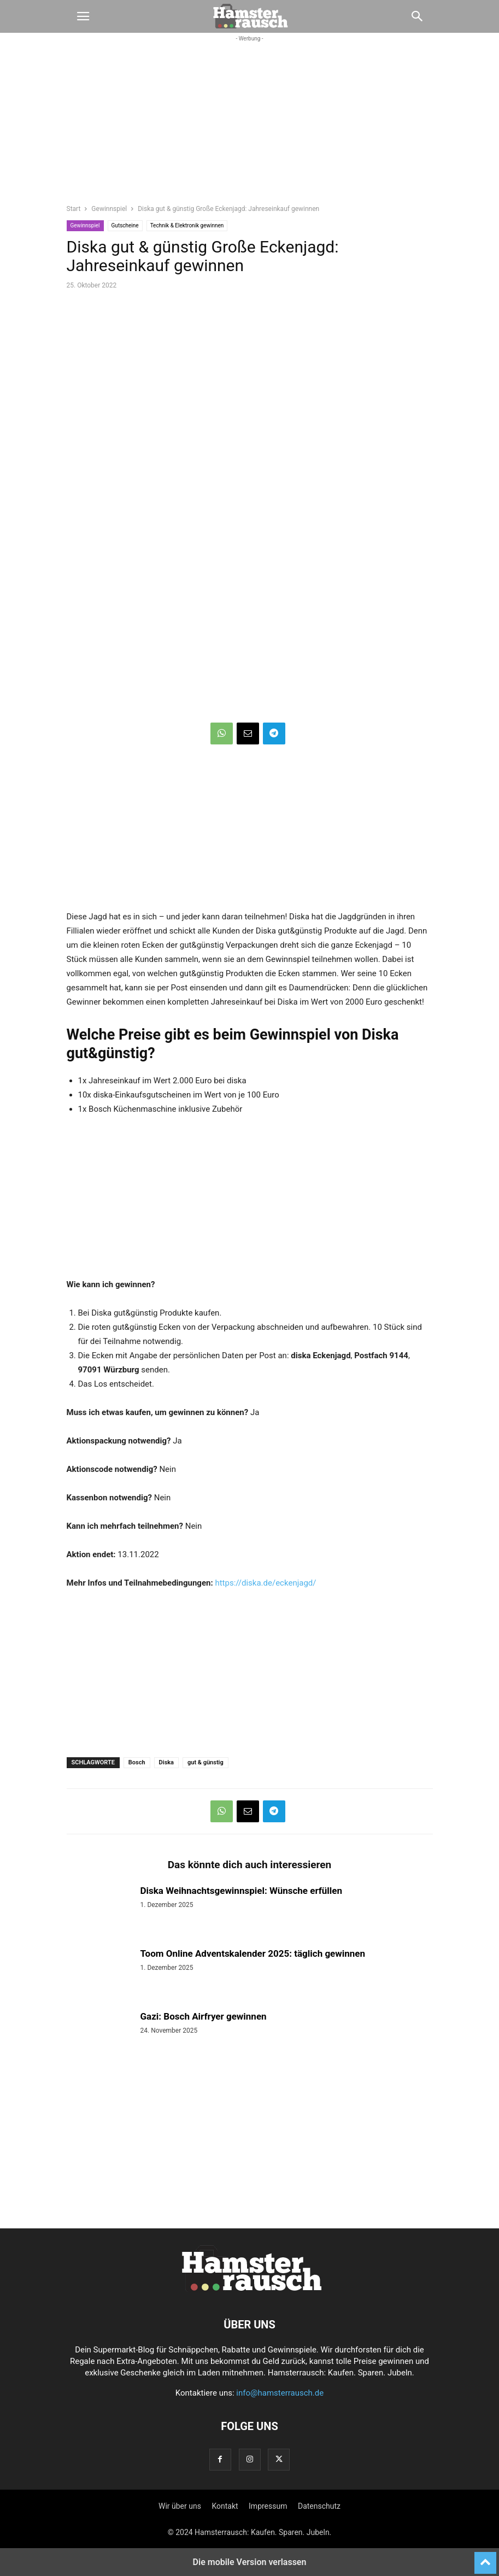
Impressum (268, 2506)
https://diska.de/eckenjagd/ (265, 1583)
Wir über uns (179, 2506)
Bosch (136, 1762)
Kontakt (225, 2506)
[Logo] (249, 2291)
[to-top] (485, 2558)
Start (74, 209)
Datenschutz (319, 2506)
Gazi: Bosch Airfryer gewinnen (203, 2016)
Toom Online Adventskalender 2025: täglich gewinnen (253, 1953)
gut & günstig (205, 1762)
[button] (83, 16)
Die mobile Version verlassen (250, 2562)
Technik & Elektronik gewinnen (187, 225)
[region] (250, 129)
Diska (166, 1762)
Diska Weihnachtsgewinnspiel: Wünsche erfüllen (241, 1890)
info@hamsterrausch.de (280, 2393)
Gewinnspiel (109, 209)
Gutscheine (125, 225)
